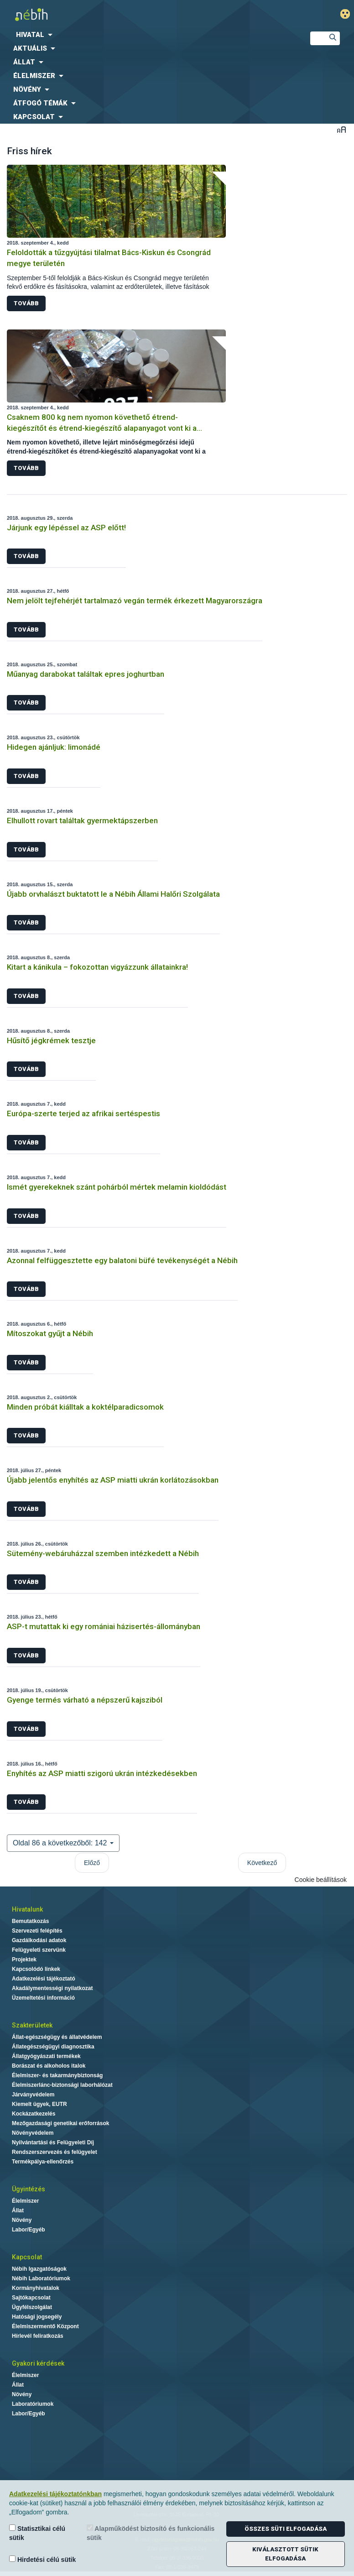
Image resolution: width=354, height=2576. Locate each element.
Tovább (26, 303)
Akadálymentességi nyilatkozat (52, 1988)
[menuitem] (147, 35)
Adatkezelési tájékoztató (43, 1978)
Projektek (24, 1959)
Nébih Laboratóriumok (41, 2278)
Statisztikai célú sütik (37, 2532)
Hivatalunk (27, 1909)
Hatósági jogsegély (37, 2317)
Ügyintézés (28, 2189)
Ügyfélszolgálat (32, 2307)
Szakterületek (32, 2025)
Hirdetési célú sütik (42, 2559)
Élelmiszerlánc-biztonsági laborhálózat (62, 2085)
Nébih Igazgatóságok (39, 2269)
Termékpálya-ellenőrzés (42, 2161)
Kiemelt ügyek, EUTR (39, 2104)
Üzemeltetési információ (43, 1998)
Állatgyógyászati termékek (46, 2056)
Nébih (118, 14)
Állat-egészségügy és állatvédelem (57, 2037)
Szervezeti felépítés (37, 1931)
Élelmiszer (25, 2201)
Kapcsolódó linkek (36, 1969)
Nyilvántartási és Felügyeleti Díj (53, 2142)
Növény (21, 2220)
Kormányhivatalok (35, 2288)
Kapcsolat (27, 2257)
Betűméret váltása (341, 129)
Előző (92, 1862)
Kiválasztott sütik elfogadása (285, 2554)
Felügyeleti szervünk (39, 1950)
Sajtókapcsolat (31, 2297)
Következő (262, 1862)
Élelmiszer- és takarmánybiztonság (57, 2075)
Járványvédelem (33, 2094)
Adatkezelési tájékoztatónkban (55, 2494)
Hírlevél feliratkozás (37, 2336)
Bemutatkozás (30, 1921)
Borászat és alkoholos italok (48, 2066)
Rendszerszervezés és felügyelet (54, 2152)
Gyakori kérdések (38, 2363)
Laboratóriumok (32, 2404)
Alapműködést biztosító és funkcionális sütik (150, 2532)
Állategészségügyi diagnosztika (53, 2046)
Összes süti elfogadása (286, 2528)
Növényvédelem (32, 2133)
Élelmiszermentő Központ (45, 2326)
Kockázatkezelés (33, 2114)
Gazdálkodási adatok (39, 1940)
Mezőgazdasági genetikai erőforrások (60, 2123)
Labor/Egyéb (28, 2229)
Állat (18, 2210)
